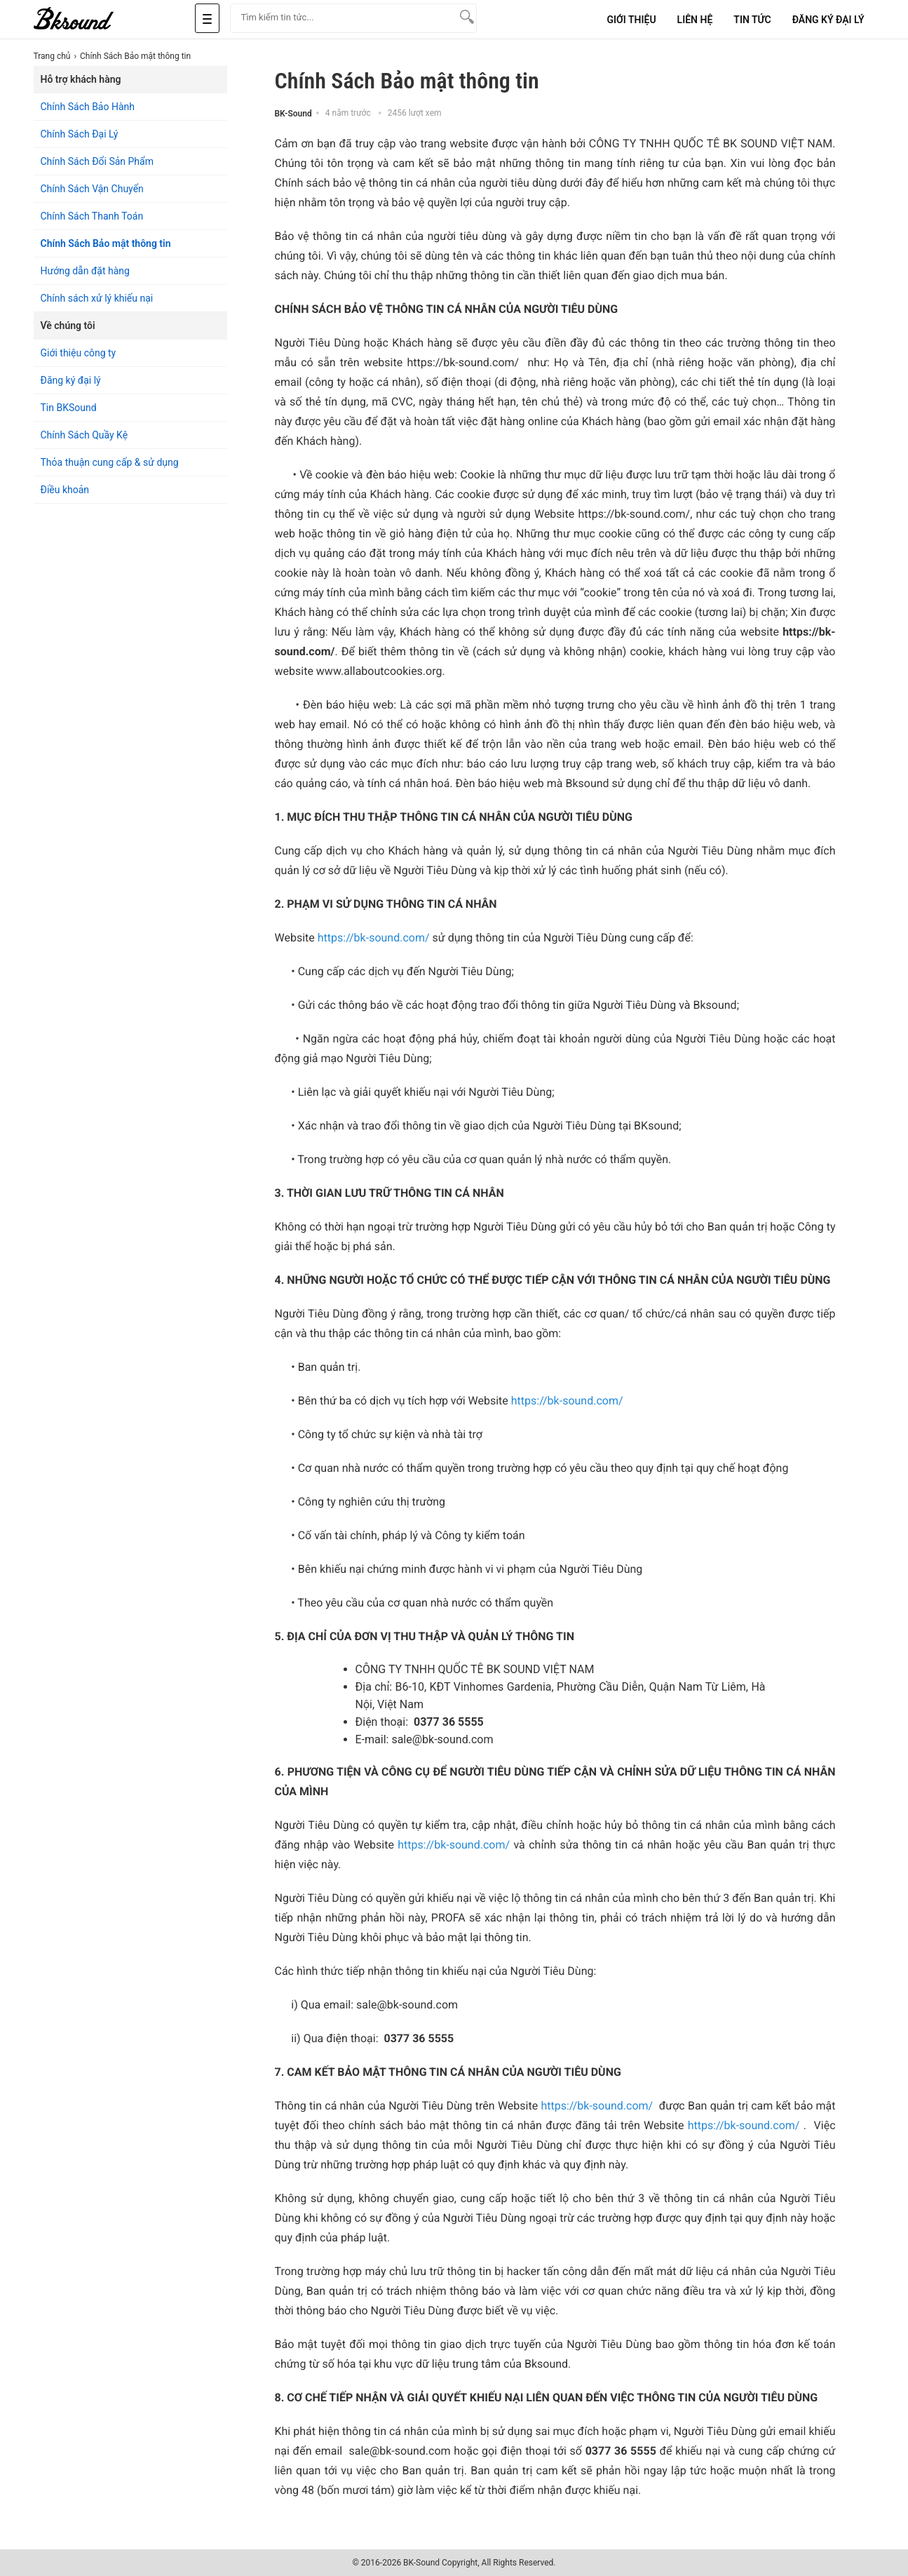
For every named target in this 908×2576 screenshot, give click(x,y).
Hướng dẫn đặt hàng (85, 270)
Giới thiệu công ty (78, 352)
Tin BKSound (69, 407)
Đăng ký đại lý (71, 380)
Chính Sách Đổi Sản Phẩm (97, 161)
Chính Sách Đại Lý (79, 134)
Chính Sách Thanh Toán (92, 216)
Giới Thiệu (631, 19)
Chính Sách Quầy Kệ (84, 435)
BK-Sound (293, 114)
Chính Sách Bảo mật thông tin (106, 243)
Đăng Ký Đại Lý (828, 19)
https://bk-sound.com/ (374, 937)
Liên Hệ (695, 19)
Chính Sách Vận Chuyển (92, 188)
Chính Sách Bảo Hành (88, 106)
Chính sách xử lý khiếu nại (97, 298)
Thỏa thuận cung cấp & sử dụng (110, 462)
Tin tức (752, 19)
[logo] (90, 19)
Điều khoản (65, 489)
